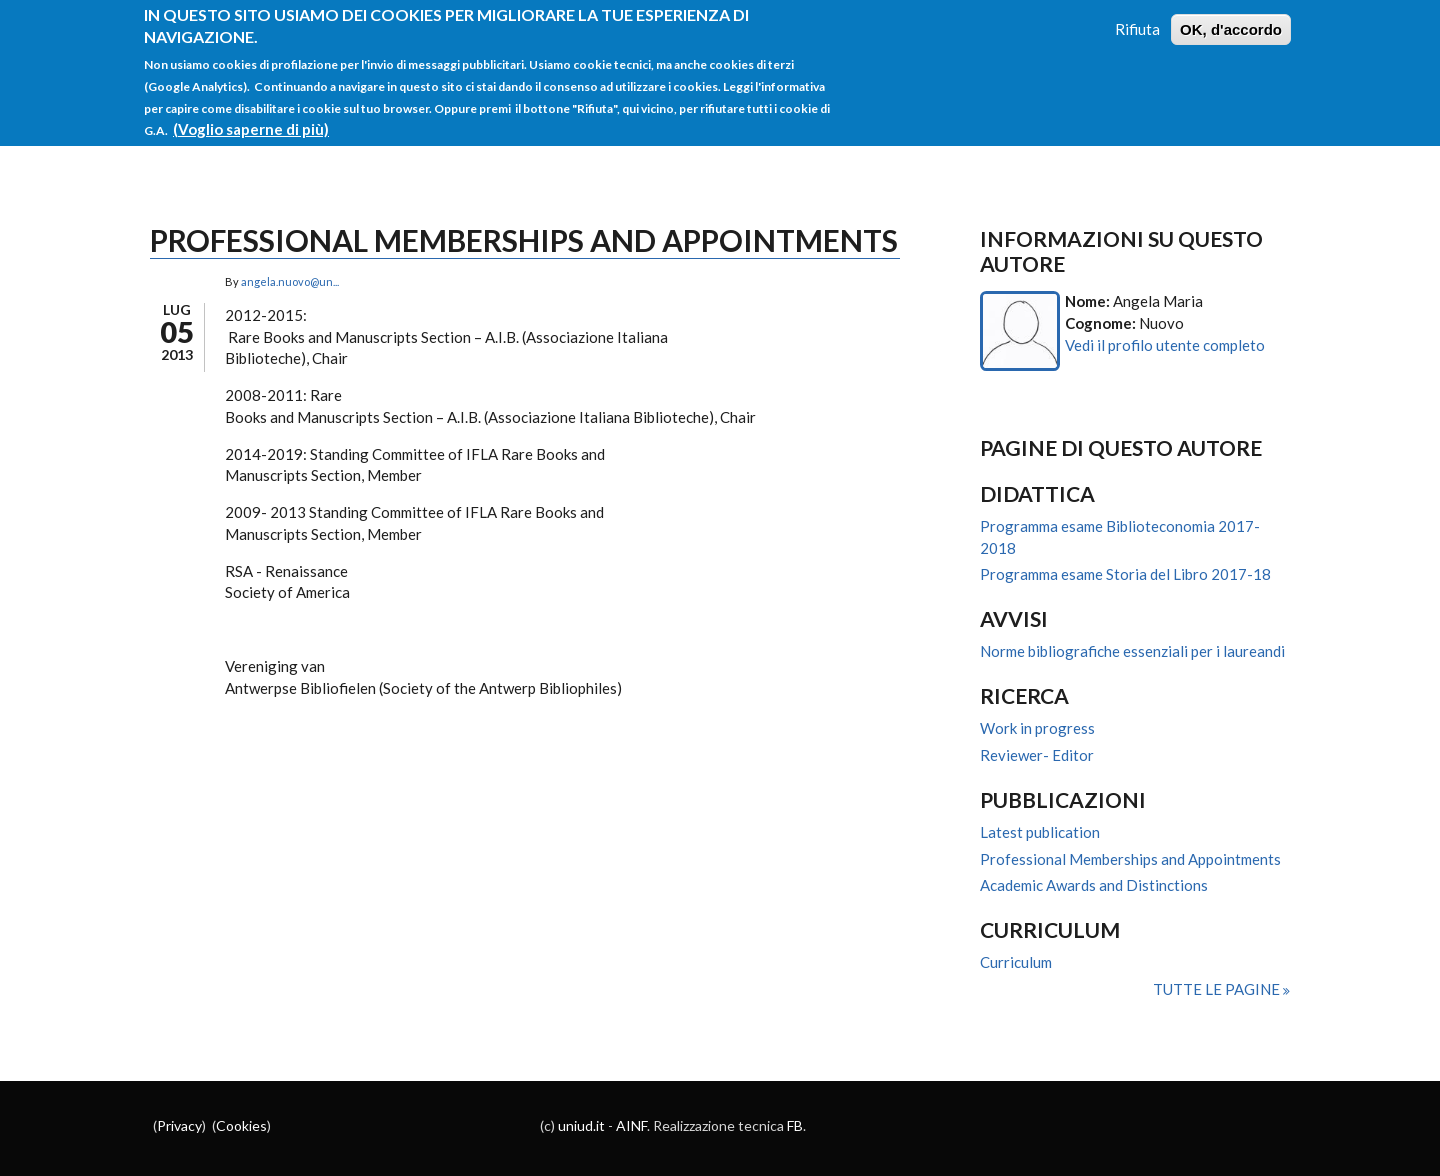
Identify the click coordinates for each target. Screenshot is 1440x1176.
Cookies (241, 1125)
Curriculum (1016, 962)
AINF (631, 1125)
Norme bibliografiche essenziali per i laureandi (1132, 651)
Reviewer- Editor (1037, 755)
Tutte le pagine (1218, 989)
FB (795, 1125)
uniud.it (581, 1125)
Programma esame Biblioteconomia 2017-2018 (1120, 537)
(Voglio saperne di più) (251, 119)
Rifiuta (1137, 18)
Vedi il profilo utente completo (1165, 345)
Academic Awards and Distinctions (1094, 885)
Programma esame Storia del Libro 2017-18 (1125, 574)
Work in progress (1037, 728)
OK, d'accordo (1231, 18)
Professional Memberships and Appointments (1130, 859)
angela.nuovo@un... (290, 281)
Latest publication (1040, 832)
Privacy (179, 1125)
